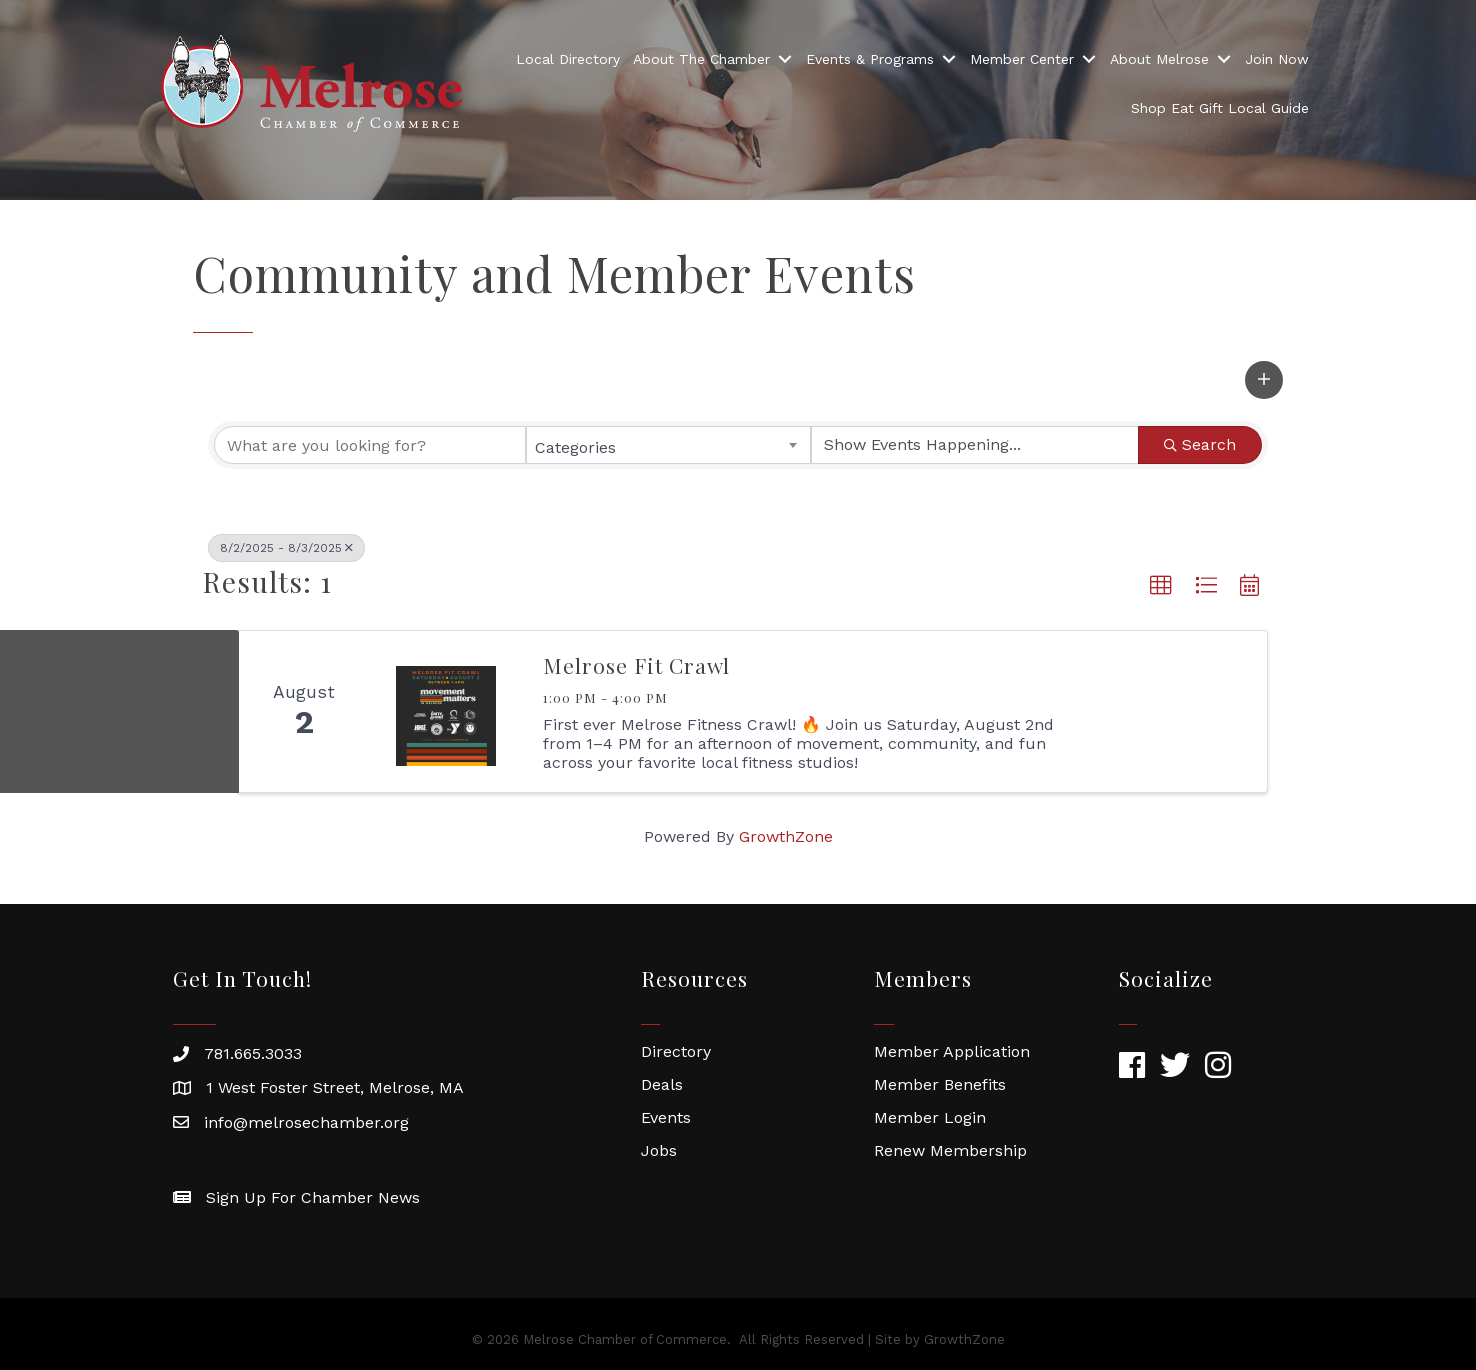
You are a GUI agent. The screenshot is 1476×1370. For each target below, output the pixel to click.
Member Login (930, 1117)
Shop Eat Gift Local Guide (1220, 108)
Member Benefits (940, 1084)
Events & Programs (870, 59)
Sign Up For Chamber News (313, 1197)
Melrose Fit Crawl (636, 665)
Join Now (1277, 59)
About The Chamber (701, 59)
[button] (1264, 380)
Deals (662, 1084)
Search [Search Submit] (1200, 444)
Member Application (952, 1051)
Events (666, 1117)
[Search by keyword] (370, 445)
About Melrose (1159, 59)
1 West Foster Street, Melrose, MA (335, 1087)
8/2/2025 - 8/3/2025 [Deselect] (286, 548)
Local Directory (568, 59)
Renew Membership (950, 1150)
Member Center (1022, 59)
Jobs (659, 1150)
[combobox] (669, 445)
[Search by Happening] (975, 445)
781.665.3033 (253, 1053)
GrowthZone (786, 836)
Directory (676, 1051)
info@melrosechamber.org (306, 1122)
